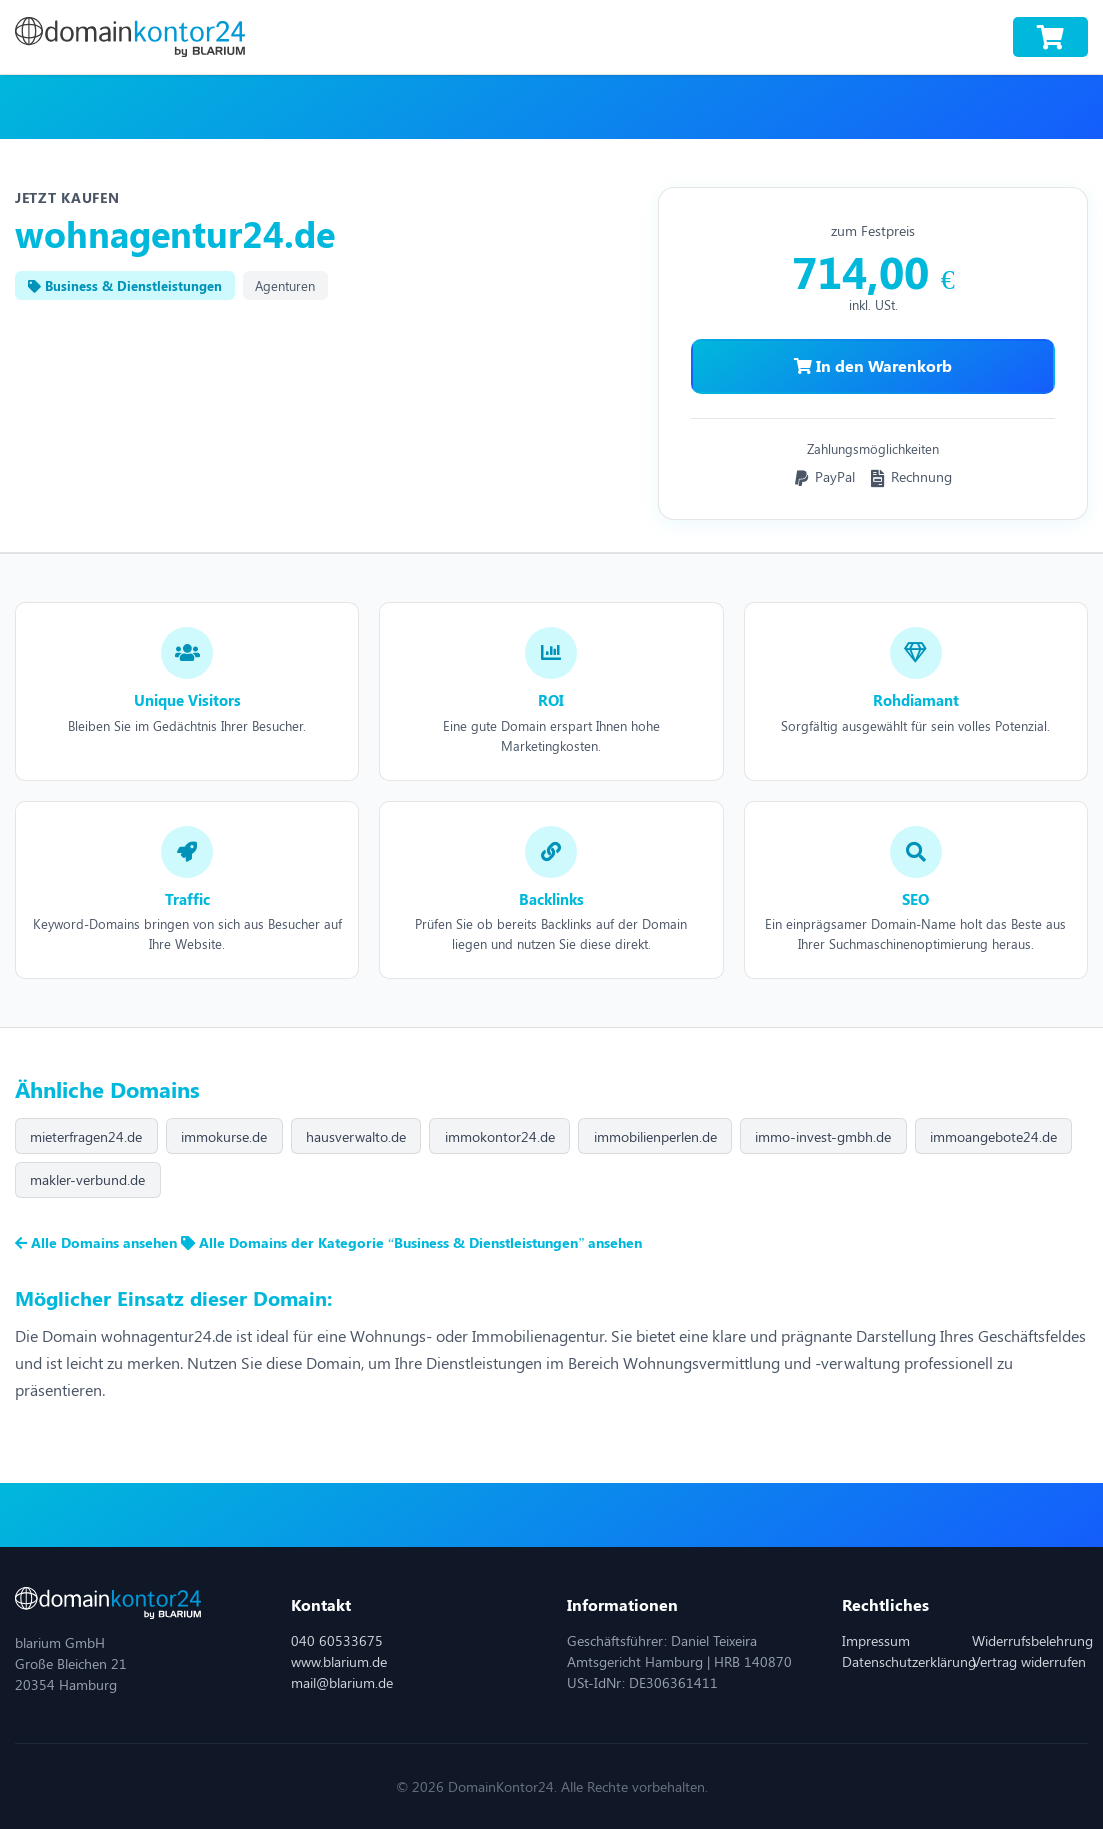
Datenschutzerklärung (909, 1661)
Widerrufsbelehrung (1032, 1640)
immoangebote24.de (993, 1136)
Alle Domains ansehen (98, 1242)
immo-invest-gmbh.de (823, 1136)
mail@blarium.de (342, 1682)
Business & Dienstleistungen (125, 285)
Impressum (876, 1640)
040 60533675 (337, 1640)
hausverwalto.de (356, 1136)
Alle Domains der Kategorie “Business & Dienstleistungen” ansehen (411, 1242)
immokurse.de (224, 1136)
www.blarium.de (339, 1661)
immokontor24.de (500, 1136)
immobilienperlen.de (655, 1136)
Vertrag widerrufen (1029, 1661)
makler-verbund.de (87, 1179)
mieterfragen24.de (86, 1136)
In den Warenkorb (873, 365)
